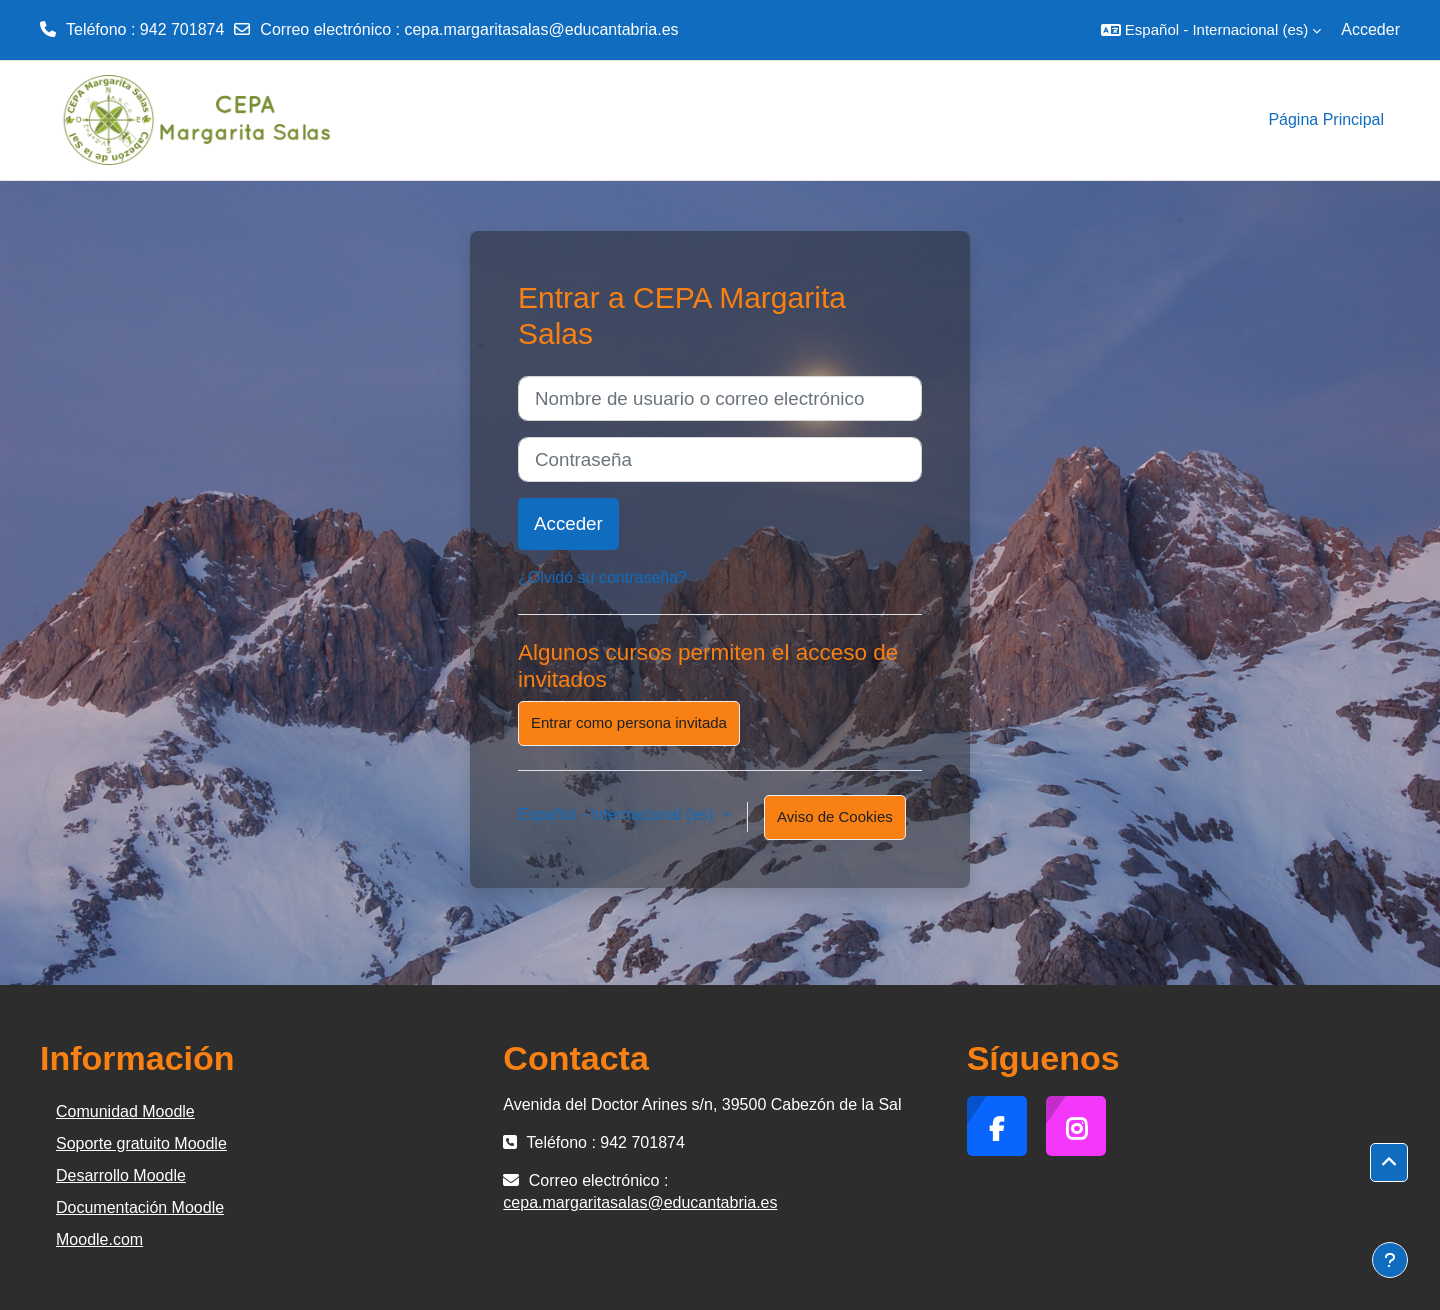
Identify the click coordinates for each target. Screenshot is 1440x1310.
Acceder (1370, 29)
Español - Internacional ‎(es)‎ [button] (618, 814)
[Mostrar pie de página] (1390, 1260)
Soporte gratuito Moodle (141, 1143)
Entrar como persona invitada (629, 722)
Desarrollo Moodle (121, 1175)
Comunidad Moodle (125, 1111)
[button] (1211, 30)
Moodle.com (99, 1239)
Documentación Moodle (140, 1207)
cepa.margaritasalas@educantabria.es (541, 29)
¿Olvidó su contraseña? (602, 577)
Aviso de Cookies (835, 816)
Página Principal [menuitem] (1326, 119)
